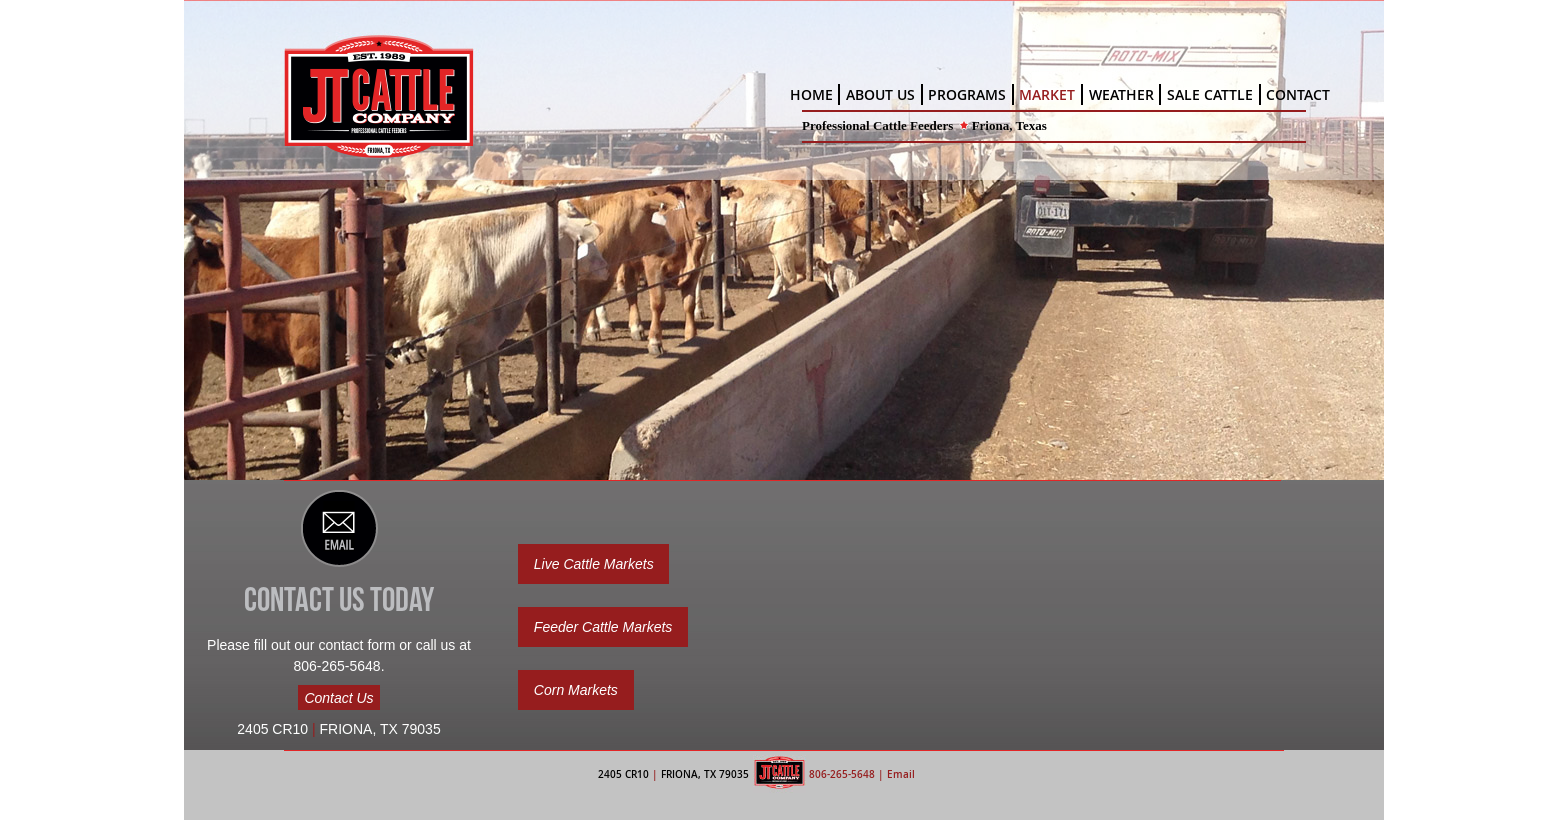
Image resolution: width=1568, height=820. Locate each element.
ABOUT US (880, 94)
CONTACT (1298, 94)
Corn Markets (576, 690)
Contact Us (338, 697)
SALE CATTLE (1210, 94)
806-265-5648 (842, 774)
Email (901, 774)
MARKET (1047, 94)
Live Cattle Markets (594, 564)
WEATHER (1121, 94)
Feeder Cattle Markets (603, 627)
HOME (811, 94)
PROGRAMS (967, 94)
